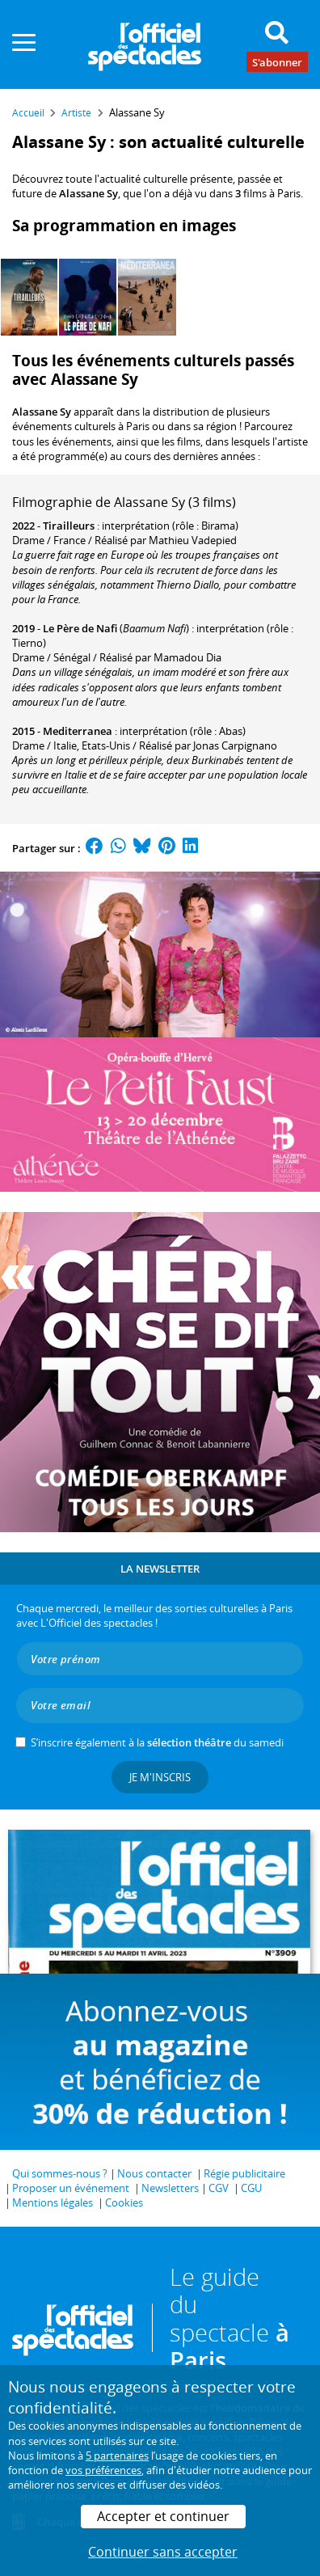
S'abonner (277, 61)
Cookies (124, 2202)
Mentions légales (52, 2202)
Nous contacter (154, 2173)
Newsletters (170, 2188)
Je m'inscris (160, 1777)
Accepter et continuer (163, 2516)
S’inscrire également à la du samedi (157, 1742)
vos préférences (103, 2470)
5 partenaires (117, 2455)
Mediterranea (77, 731)
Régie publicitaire (244, 2173)
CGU (251, 2188)
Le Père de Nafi (80, 628)
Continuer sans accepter (163, 2552)
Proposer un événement (70, 2188)
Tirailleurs (69, 525)
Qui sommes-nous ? (59, 2173)
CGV (218, 2188)
